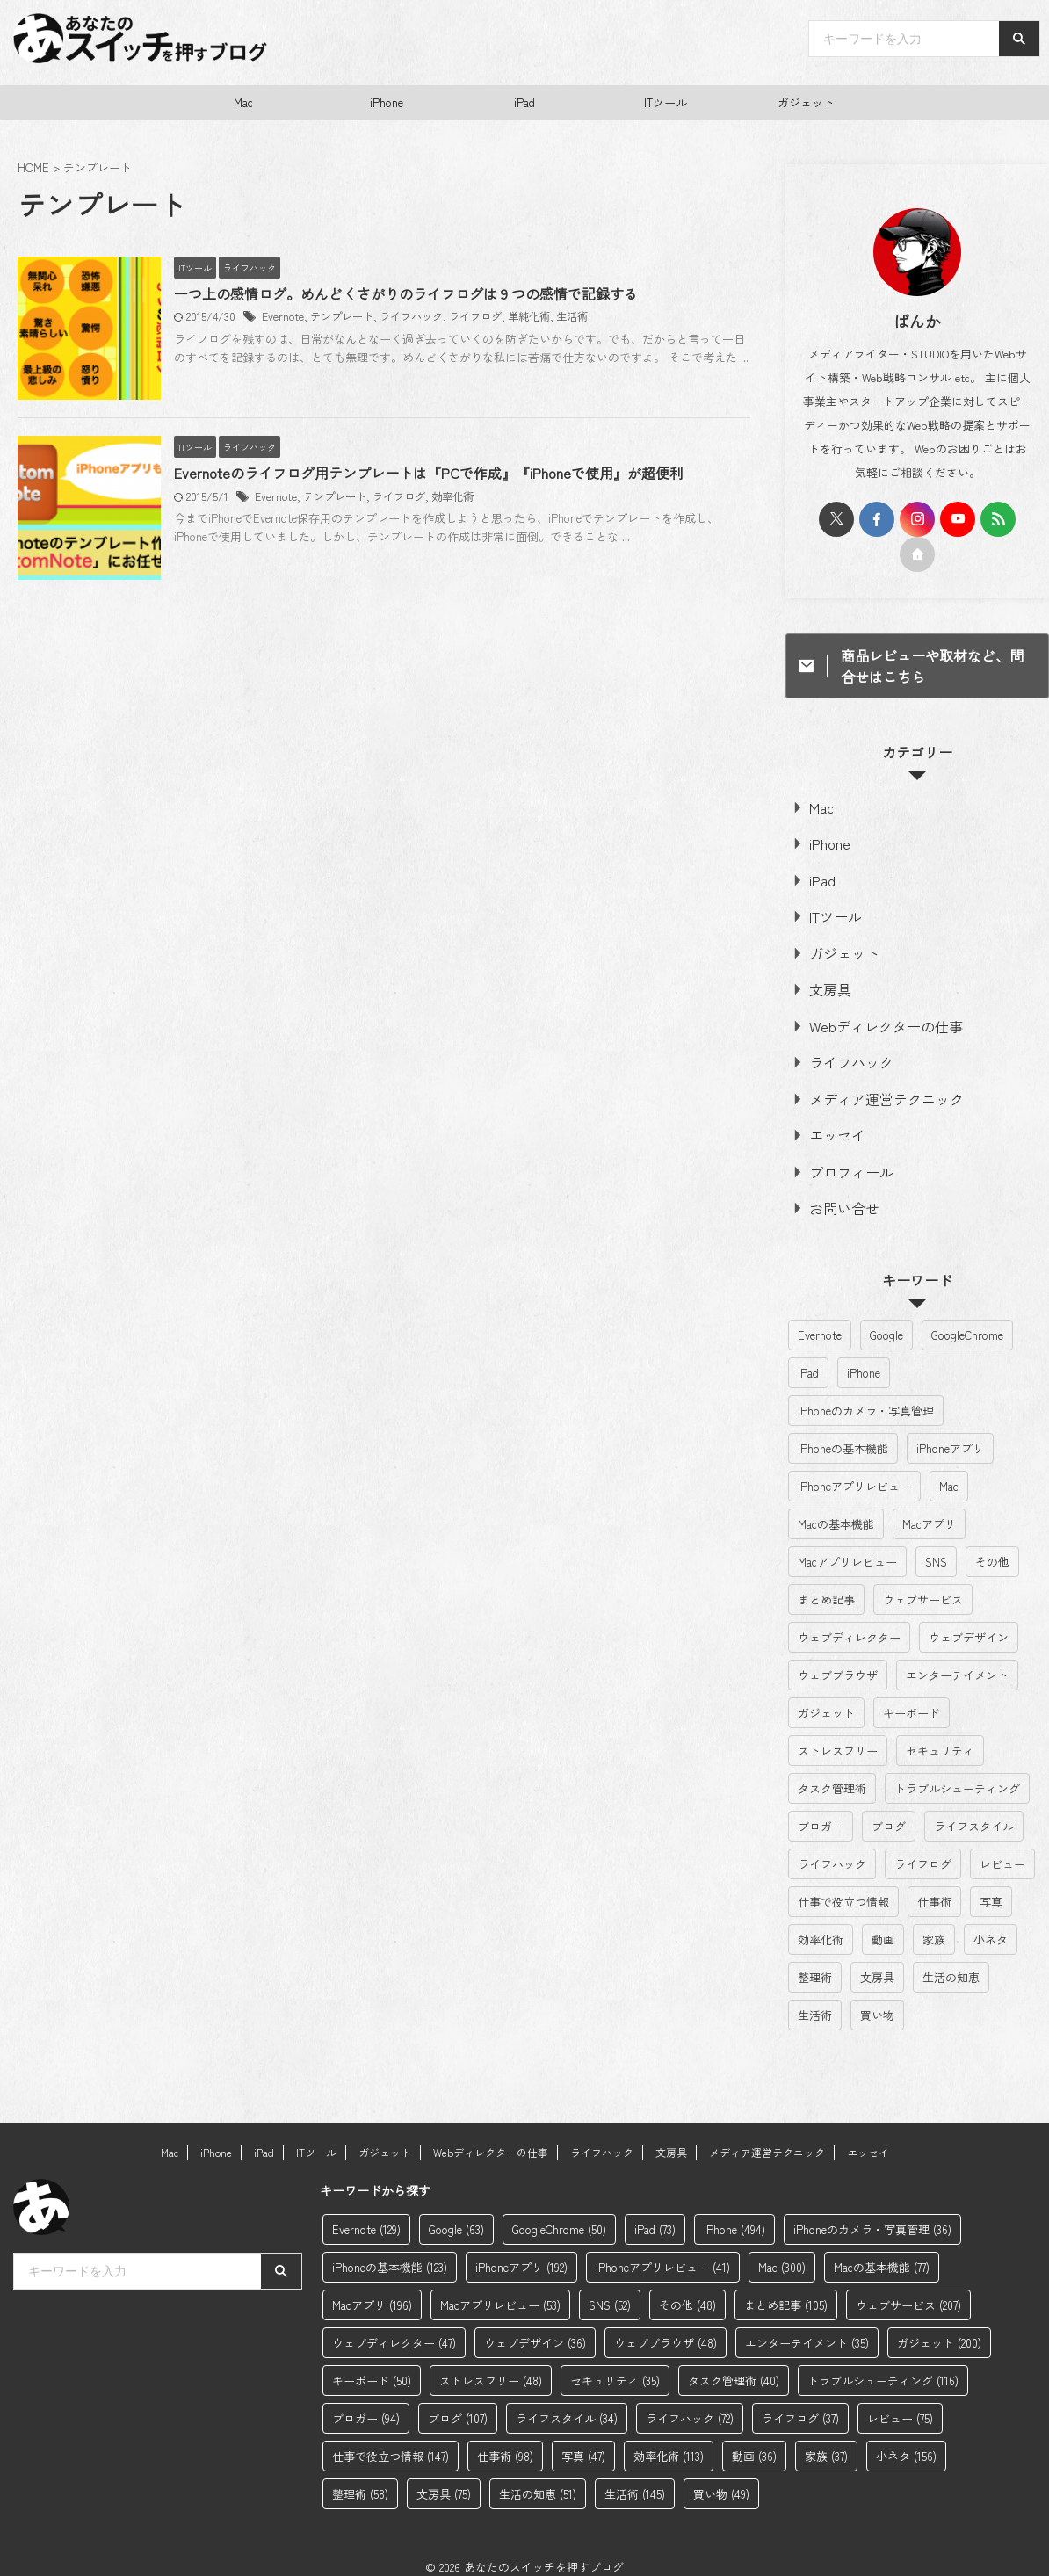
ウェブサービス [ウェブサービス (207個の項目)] (923, 1583)
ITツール (665, 102)
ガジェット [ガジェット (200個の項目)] (826, 1697)
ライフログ (507, 316)
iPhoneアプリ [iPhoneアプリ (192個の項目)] (950, 1432)
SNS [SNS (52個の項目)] (936, 1546)
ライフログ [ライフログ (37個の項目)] (922, 1848)
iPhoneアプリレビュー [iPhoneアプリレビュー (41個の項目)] (854, 1470)
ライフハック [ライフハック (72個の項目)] (832, 1848)
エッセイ (829, 1122)
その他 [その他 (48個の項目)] (992, 1546)
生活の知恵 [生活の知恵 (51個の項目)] (951, 1961)
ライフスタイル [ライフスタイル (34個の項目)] (974, 1810)
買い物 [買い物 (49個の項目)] (877, 1999)
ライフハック (442, 316)
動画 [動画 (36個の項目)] (883, 1923)
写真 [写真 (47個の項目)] (991, 1886)
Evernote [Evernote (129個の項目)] (820, 1319)
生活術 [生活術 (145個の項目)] (815, 1999)
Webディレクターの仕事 (868, 1017)
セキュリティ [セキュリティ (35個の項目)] (940, 1734)
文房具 (824, 981)
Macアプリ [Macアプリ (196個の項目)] (929, 1508)
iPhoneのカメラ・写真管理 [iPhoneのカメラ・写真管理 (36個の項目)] (866, 1394)
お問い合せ (835, 1192)
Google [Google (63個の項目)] (886, 1319)
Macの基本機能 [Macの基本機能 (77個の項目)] (836, 1508)
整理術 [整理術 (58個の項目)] (815, 1961)
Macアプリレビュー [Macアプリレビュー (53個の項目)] (847, 1546)
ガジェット (806, 102)
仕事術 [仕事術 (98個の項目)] (934, 1886)
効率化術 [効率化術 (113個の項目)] (820, 1923)
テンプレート (373, 316)
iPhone (386, 102)
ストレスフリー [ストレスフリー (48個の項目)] (838, 1734)
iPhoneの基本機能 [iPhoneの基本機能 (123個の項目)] (843, 1432)
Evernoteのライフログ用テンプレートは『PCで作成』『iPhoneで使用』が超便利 (461, 506)
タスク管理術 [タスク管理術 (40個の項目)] (832, 1772)
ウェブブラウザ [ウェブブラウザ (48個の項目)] (838, 1659)
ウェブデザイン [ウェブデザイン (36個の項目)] (969, 1621)
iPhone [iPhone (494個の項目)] (863, 1357)
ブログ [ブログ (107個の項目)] (889, 1810)
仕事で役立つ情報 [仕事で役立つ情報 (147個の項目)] (843, 1886)
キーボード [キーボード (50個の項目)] (911, 1697)
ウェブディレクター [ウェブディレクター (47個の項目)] (849, 1621)
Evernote (315, 316)
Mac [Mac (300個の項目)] (949, 1470)
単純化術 (560, 316)
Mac (243, 102)
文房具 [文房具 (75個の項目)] (877, 1961)
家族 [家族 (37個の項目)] (933, 1923)
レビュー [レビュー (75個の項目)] (1002, 1848)
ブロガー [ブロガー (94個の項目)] (820, 1810)
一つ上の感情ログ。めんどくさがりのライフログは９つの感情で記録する (438, 294)
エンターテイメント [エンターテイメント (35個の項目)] (957, 1659)
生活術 (603, 316)
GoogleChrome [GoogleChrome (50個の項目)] (967, 1319)
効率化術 (484, 528)
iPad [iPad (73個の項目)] (808, 1357)
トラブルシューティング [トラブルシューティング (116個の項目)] (957, 1772)
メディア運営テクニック (869, 1087)
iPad (524, 102)
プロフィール (841, 1157)
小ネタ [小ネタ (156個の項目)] (990, 1923)
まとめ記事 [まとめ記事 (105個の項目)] (826, 1583)
